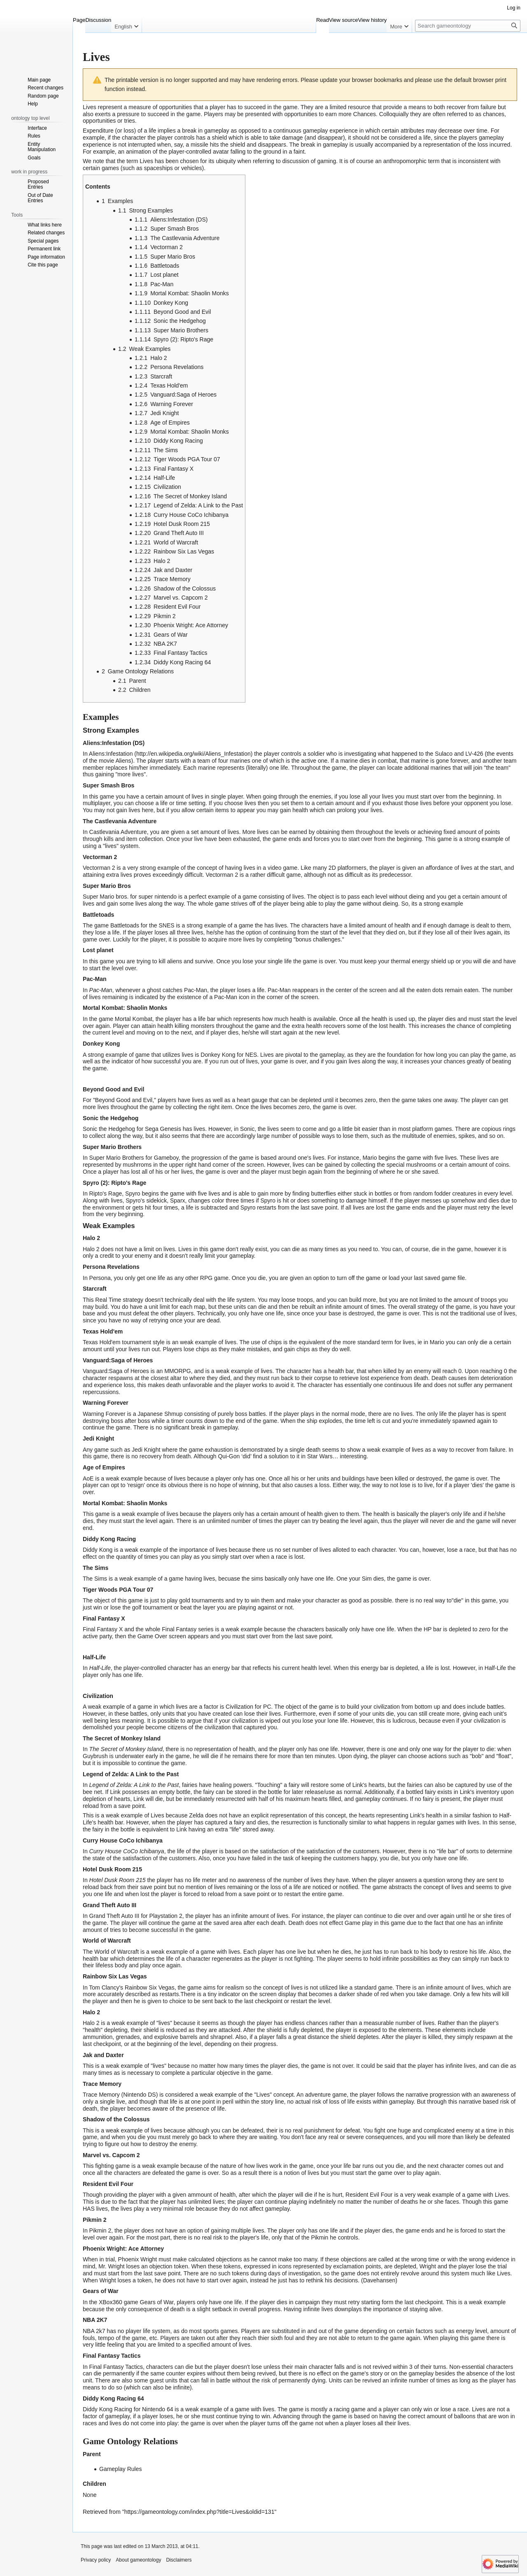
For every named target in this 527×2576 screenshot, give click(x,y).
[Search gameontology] (467, 26)
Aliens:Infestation (111, 753)
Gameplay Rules (120, 2469)
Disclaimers (178, 2560)
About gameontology (138, 2560)
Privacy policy (96, 2560)
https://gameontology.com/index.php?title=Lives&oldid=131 (199, 2511)
